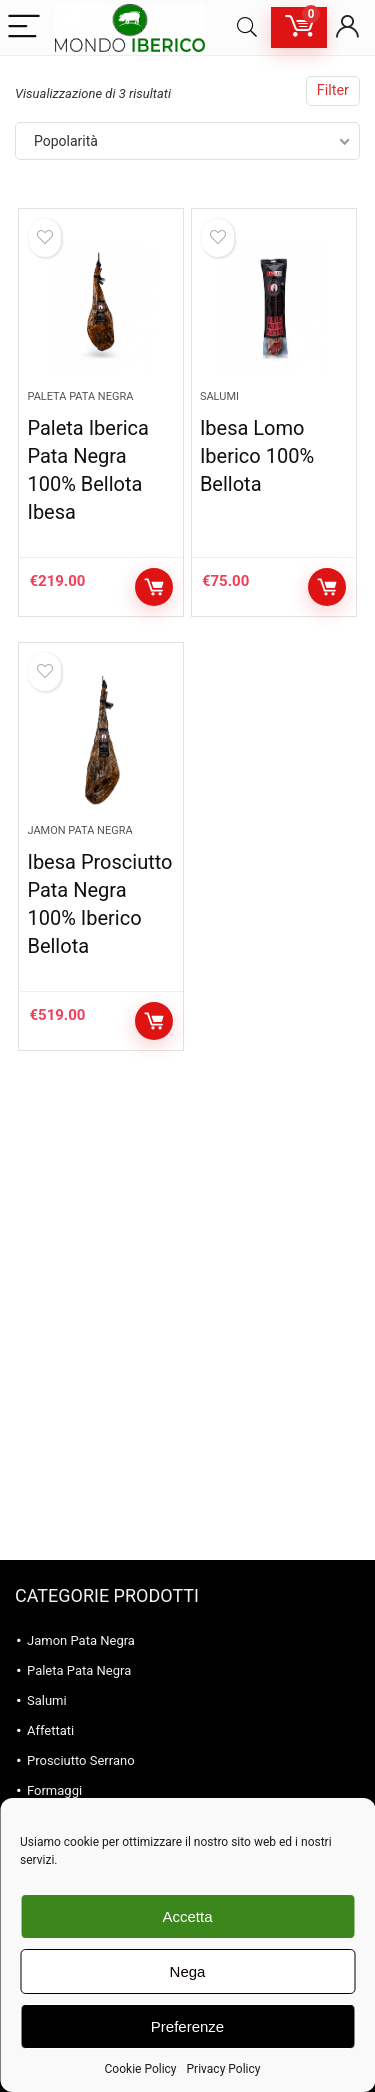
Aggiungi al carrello (154, 587)
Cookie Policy (141, 2069)
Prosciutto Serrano (81, 1760)
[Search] (247, 27)
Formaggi (54, 1790)
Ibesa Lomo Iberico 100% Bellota (257, 456)
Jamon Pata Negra (79, 830)
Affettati (50, 1730)
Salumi (219, 396)
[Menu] (24, 27)
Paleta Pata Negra (80, 396)
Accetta (187, 1916)
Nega (188, 1971)
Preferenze (187, 2026)
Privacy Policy (224, 2069)
